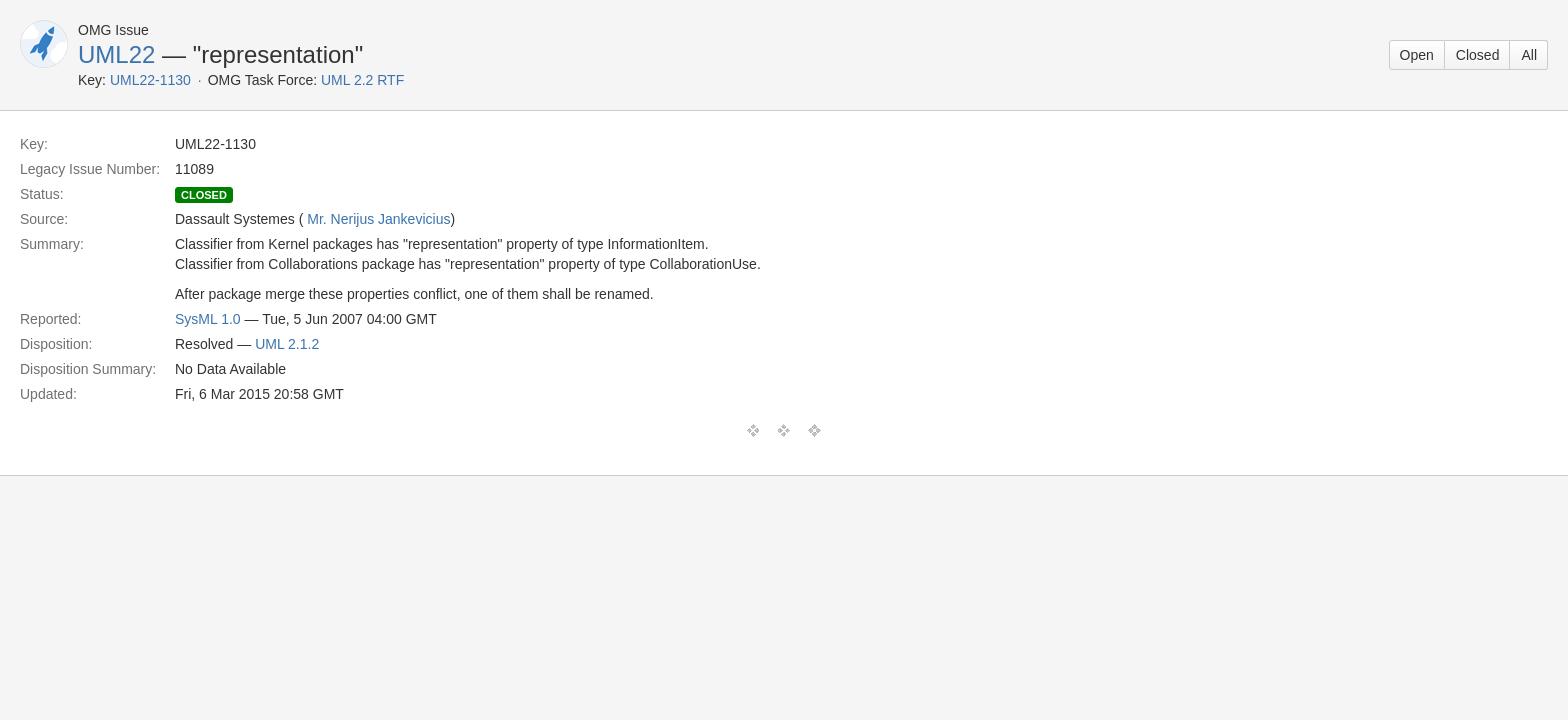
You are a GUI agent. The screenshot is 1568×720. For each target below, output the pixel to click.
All (1529, 55)
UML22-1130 (150, 80)
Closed (1478, 55)
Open (1417, 55)
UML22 (116, 54)
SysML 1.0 (208, 319)
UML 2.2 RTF (362, 80)
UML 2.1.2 (287, 344)
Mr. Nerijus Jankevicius (378, 219)
